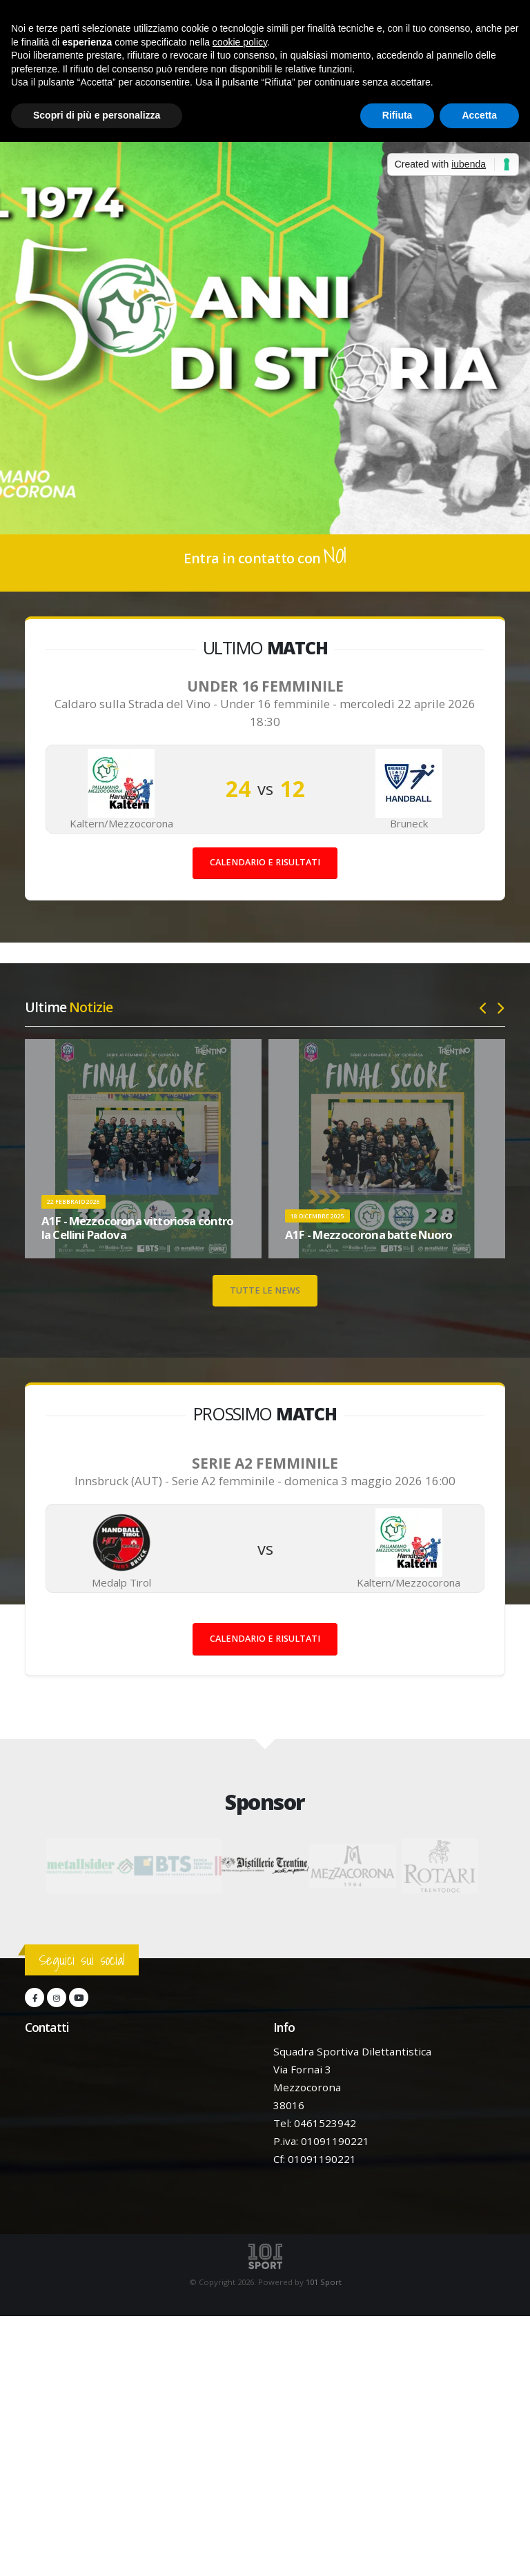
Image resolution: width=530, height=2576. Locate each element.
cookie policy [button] (240, 42)
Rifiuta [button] (397, 115)
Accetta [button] (479, 115)
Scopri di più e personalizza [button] (96, 115)
